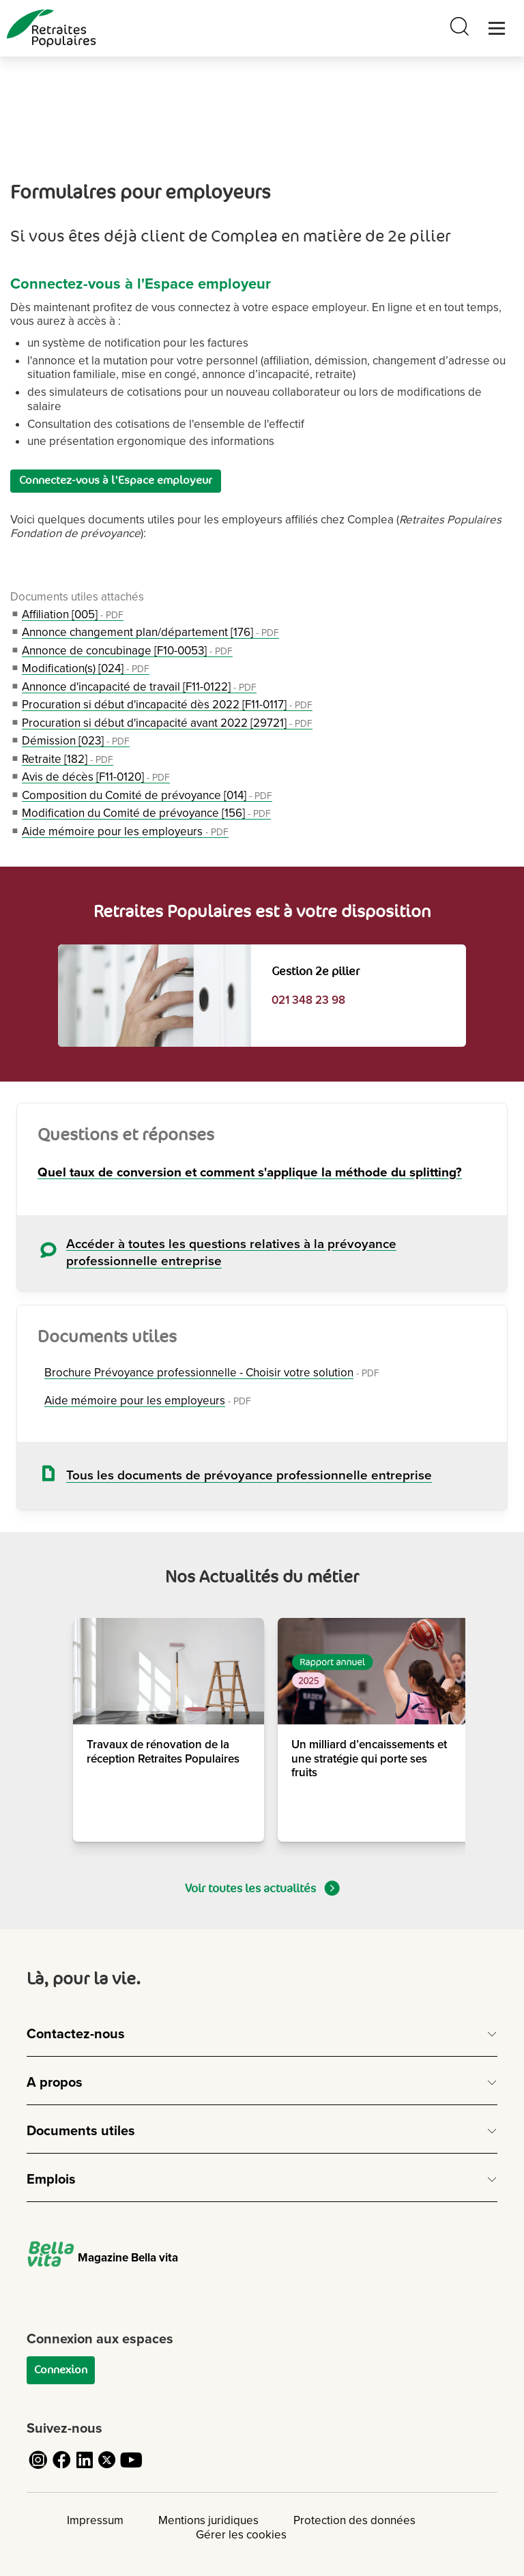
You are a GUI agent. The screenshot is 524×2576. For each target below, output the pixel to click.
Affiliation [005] (72, 614)
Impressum (95, 2520)
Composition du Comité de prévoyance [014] (147, 795)
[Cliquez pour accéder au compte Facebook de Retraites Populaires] (61, 2468)
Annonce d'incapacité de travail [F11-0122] (139, 687)
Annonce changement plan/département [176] (150, 632)
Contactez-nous (76, 2034)
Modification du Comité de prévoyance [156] (146, 813)
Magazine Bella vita (102, 2258)
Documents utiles (81, 2131)
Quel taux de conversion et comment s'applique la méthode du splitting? (250, 1173)
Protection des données (354, 2520)
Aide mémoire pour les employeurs (125, 831)
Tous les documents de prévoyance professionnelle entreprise (249, 1476)
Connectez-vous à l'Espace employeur (115, 480)
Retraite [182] (67, 759)
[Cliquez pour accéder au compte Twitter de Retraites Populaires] (107, 2468)
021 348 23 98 (308, 1000)
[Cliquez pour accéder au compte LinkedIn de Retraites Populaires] (84, 2468)
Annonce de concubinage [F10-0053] (127, 650)
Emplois (51, 2179)
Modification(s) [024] (85, 668)
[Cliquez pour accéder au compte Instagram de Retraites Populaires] (38, 2468)
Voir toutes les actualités (262, 1888)
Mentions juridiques (208, 2520)
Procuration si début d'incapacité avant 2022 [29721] (167, 723)
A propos (55, 2082)
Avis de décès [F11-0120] (96, 777)
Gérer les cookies (241, 2535)
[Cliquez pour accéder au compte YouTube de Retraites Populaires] (131, 2468)
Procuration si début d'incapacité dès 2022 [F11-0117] (167, 704)
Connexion (60, 2370)
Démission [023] (76, 741)
